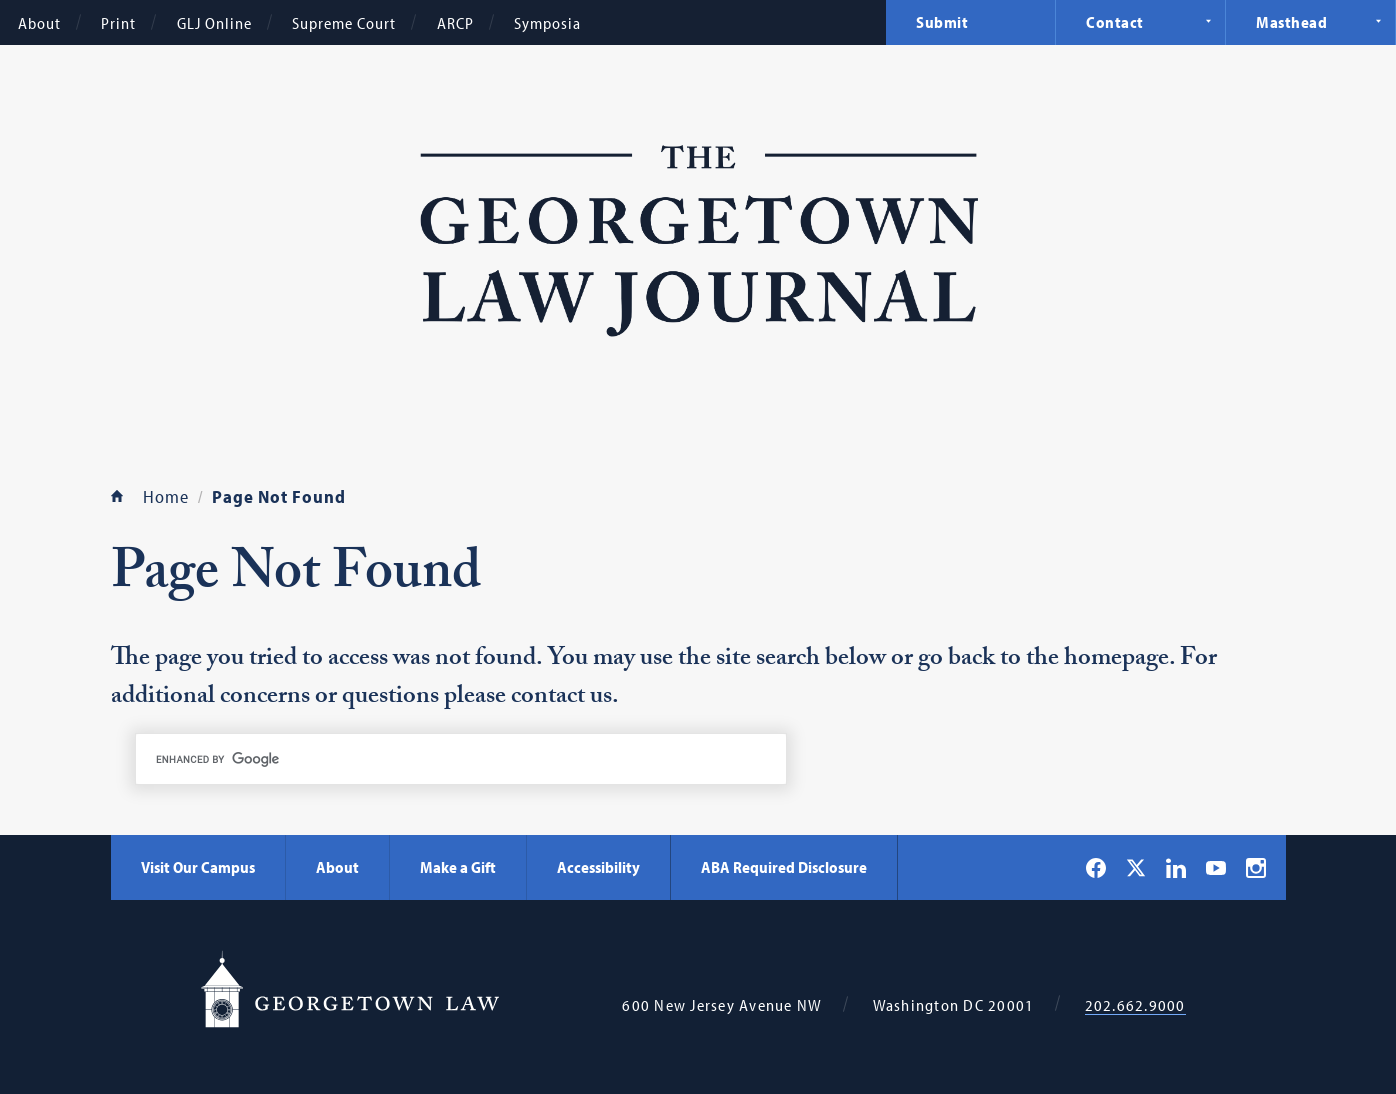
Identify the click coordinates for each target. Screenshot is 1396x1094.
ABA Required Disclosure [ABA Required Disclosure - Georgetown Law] (784, 867)
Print (118, 23)
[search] (461, 759)
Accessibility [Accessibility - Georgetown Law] (598, 867)
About (39, 23)
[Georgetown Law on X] (1136, 867)
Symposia (547, 23)
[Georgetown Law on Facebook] (1096, 868)
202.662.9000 (1135, 1005)
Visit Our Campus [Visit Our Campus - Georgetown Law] (198, 867)
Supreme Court (344, 23)
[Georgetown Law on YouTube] (1216, 867)
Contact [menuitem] (1115, 22)
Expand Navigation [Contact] (1208, 21)
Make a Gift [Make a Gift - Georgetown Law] (458, 867)
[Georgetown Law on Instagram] (1256, 868)
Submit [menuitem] (942, 22)
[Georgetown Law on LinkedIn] (1176, 868)
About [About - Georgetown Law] (337, 867)
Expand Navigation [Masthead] (1378, 21)
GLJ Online (214, 23)
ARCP (455, 23)
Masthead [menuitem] (1291, 22)
